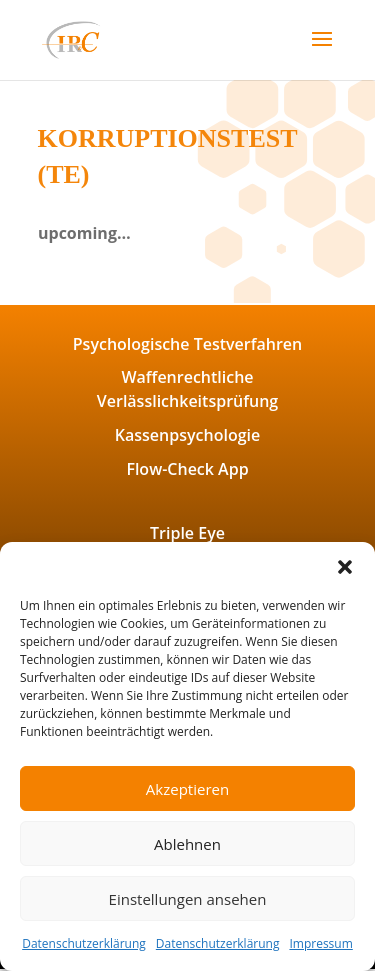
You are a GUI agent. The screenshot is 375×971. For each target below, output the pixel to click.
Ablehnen (187, 844)
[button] (345, 567)
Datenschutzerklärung (84, 943)
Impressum (320, 943)
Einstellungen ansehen (188, 899)
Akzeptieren (187, 789)
